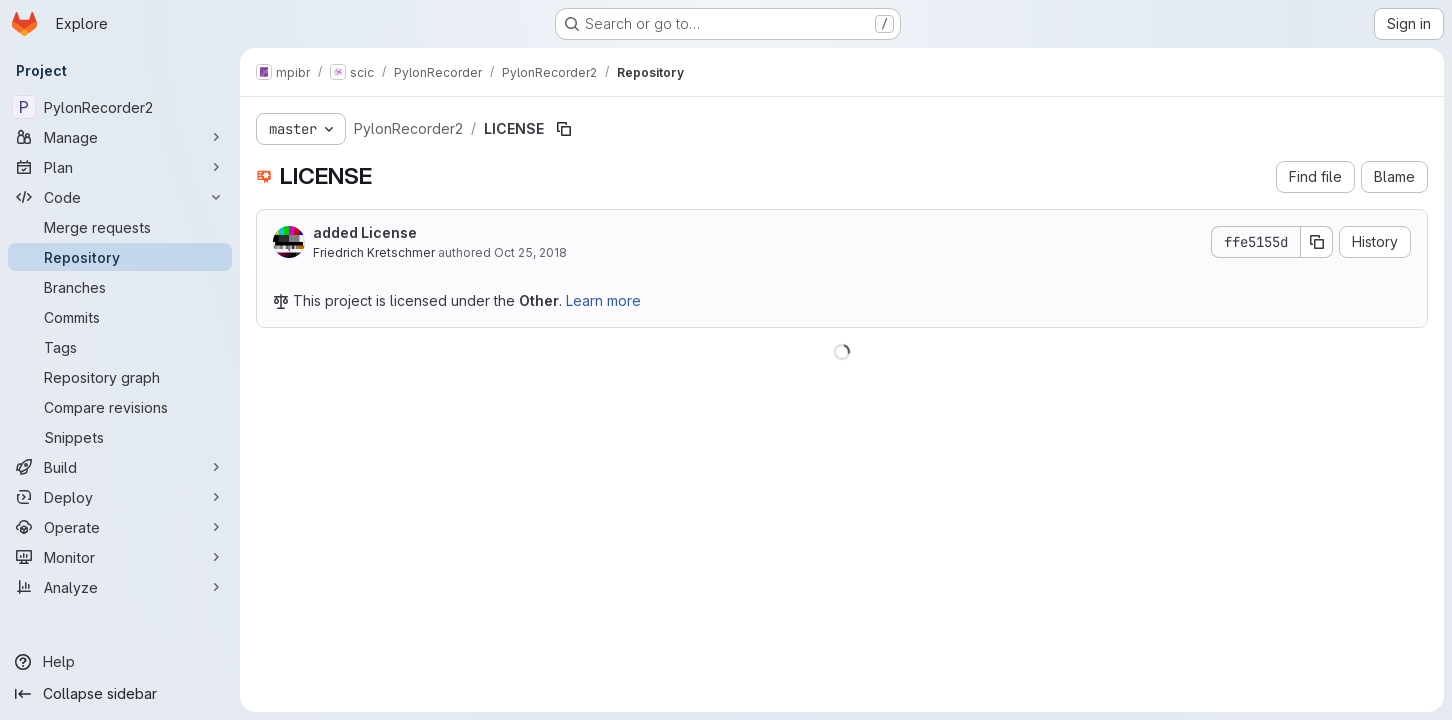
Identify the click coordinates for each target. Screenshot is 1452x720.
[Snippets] (120, 437)
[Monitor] (120, 557)
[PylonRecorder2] (120, 107)
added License (365, 232)
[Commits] (120, 317)
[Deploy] (120, 497)
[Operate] (120, 527)
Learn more (603, 300)
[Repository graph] (120, 377)
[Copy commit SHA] (1317, 242)
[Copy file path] (564, 129)
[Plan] (120, 167)
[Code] (120, 197)
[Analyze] (120, 587)
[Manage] (120, 137)
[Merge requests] (120, 227)
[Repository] (120, 257)
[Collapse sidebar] (120, 694)
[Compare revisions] (120, 407)
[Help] (120, 662)
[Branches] (120, 287)
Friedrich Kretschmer (374, 252)
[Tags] (120, 347)
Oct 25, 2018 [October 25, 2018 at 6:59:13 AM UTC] (530, 252)
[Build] (120, 467)
